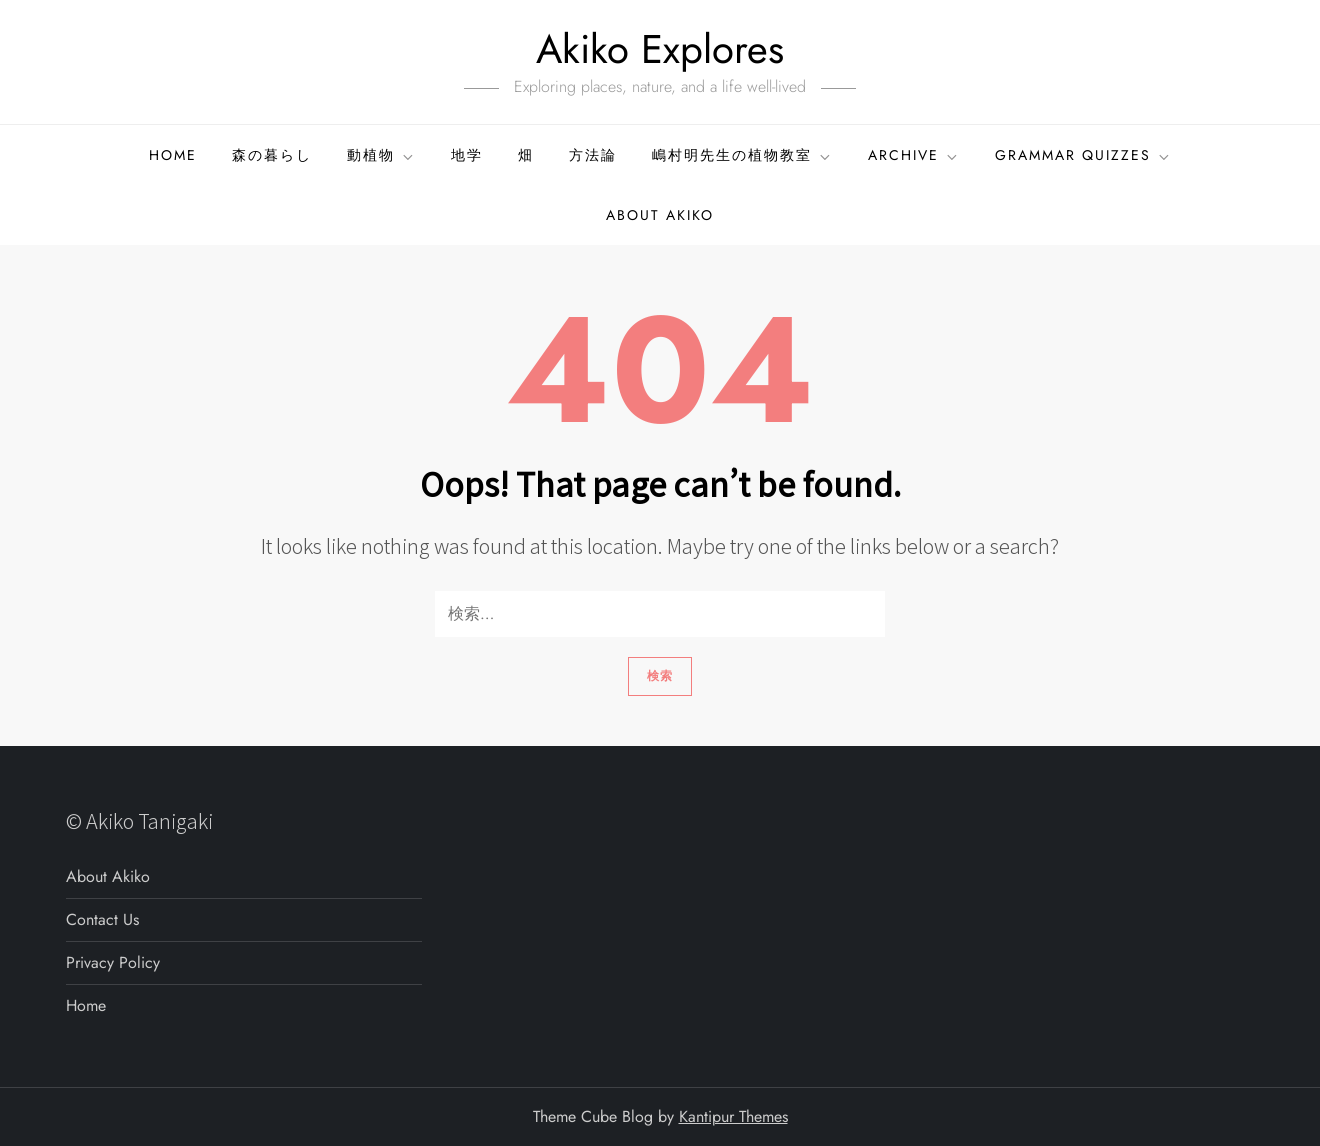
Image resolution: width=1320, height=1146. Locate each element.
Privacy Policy (113, 962)
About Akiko (660, 215)
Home (173, 155)
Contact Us (102, 919)
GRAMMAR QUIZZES (1083, 155)
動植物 (381, 155)
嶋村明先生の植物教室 (742, 155)
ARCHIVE (914, 155)
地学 (467, 155)
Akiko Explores (660, 49)
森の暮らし (272, 155)
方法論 (593, 155)
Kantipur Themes (733, 1116)
